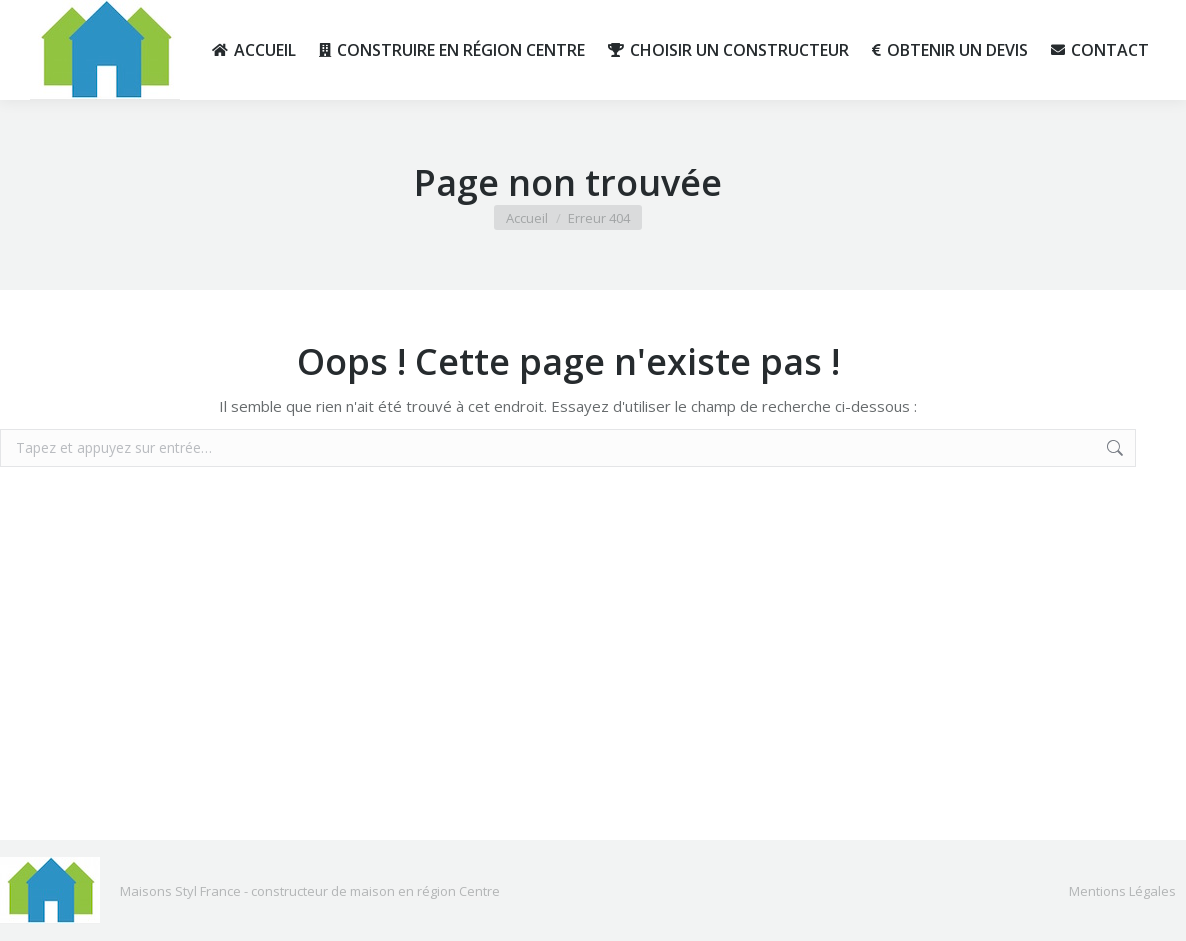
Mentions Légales (1122, 891)
